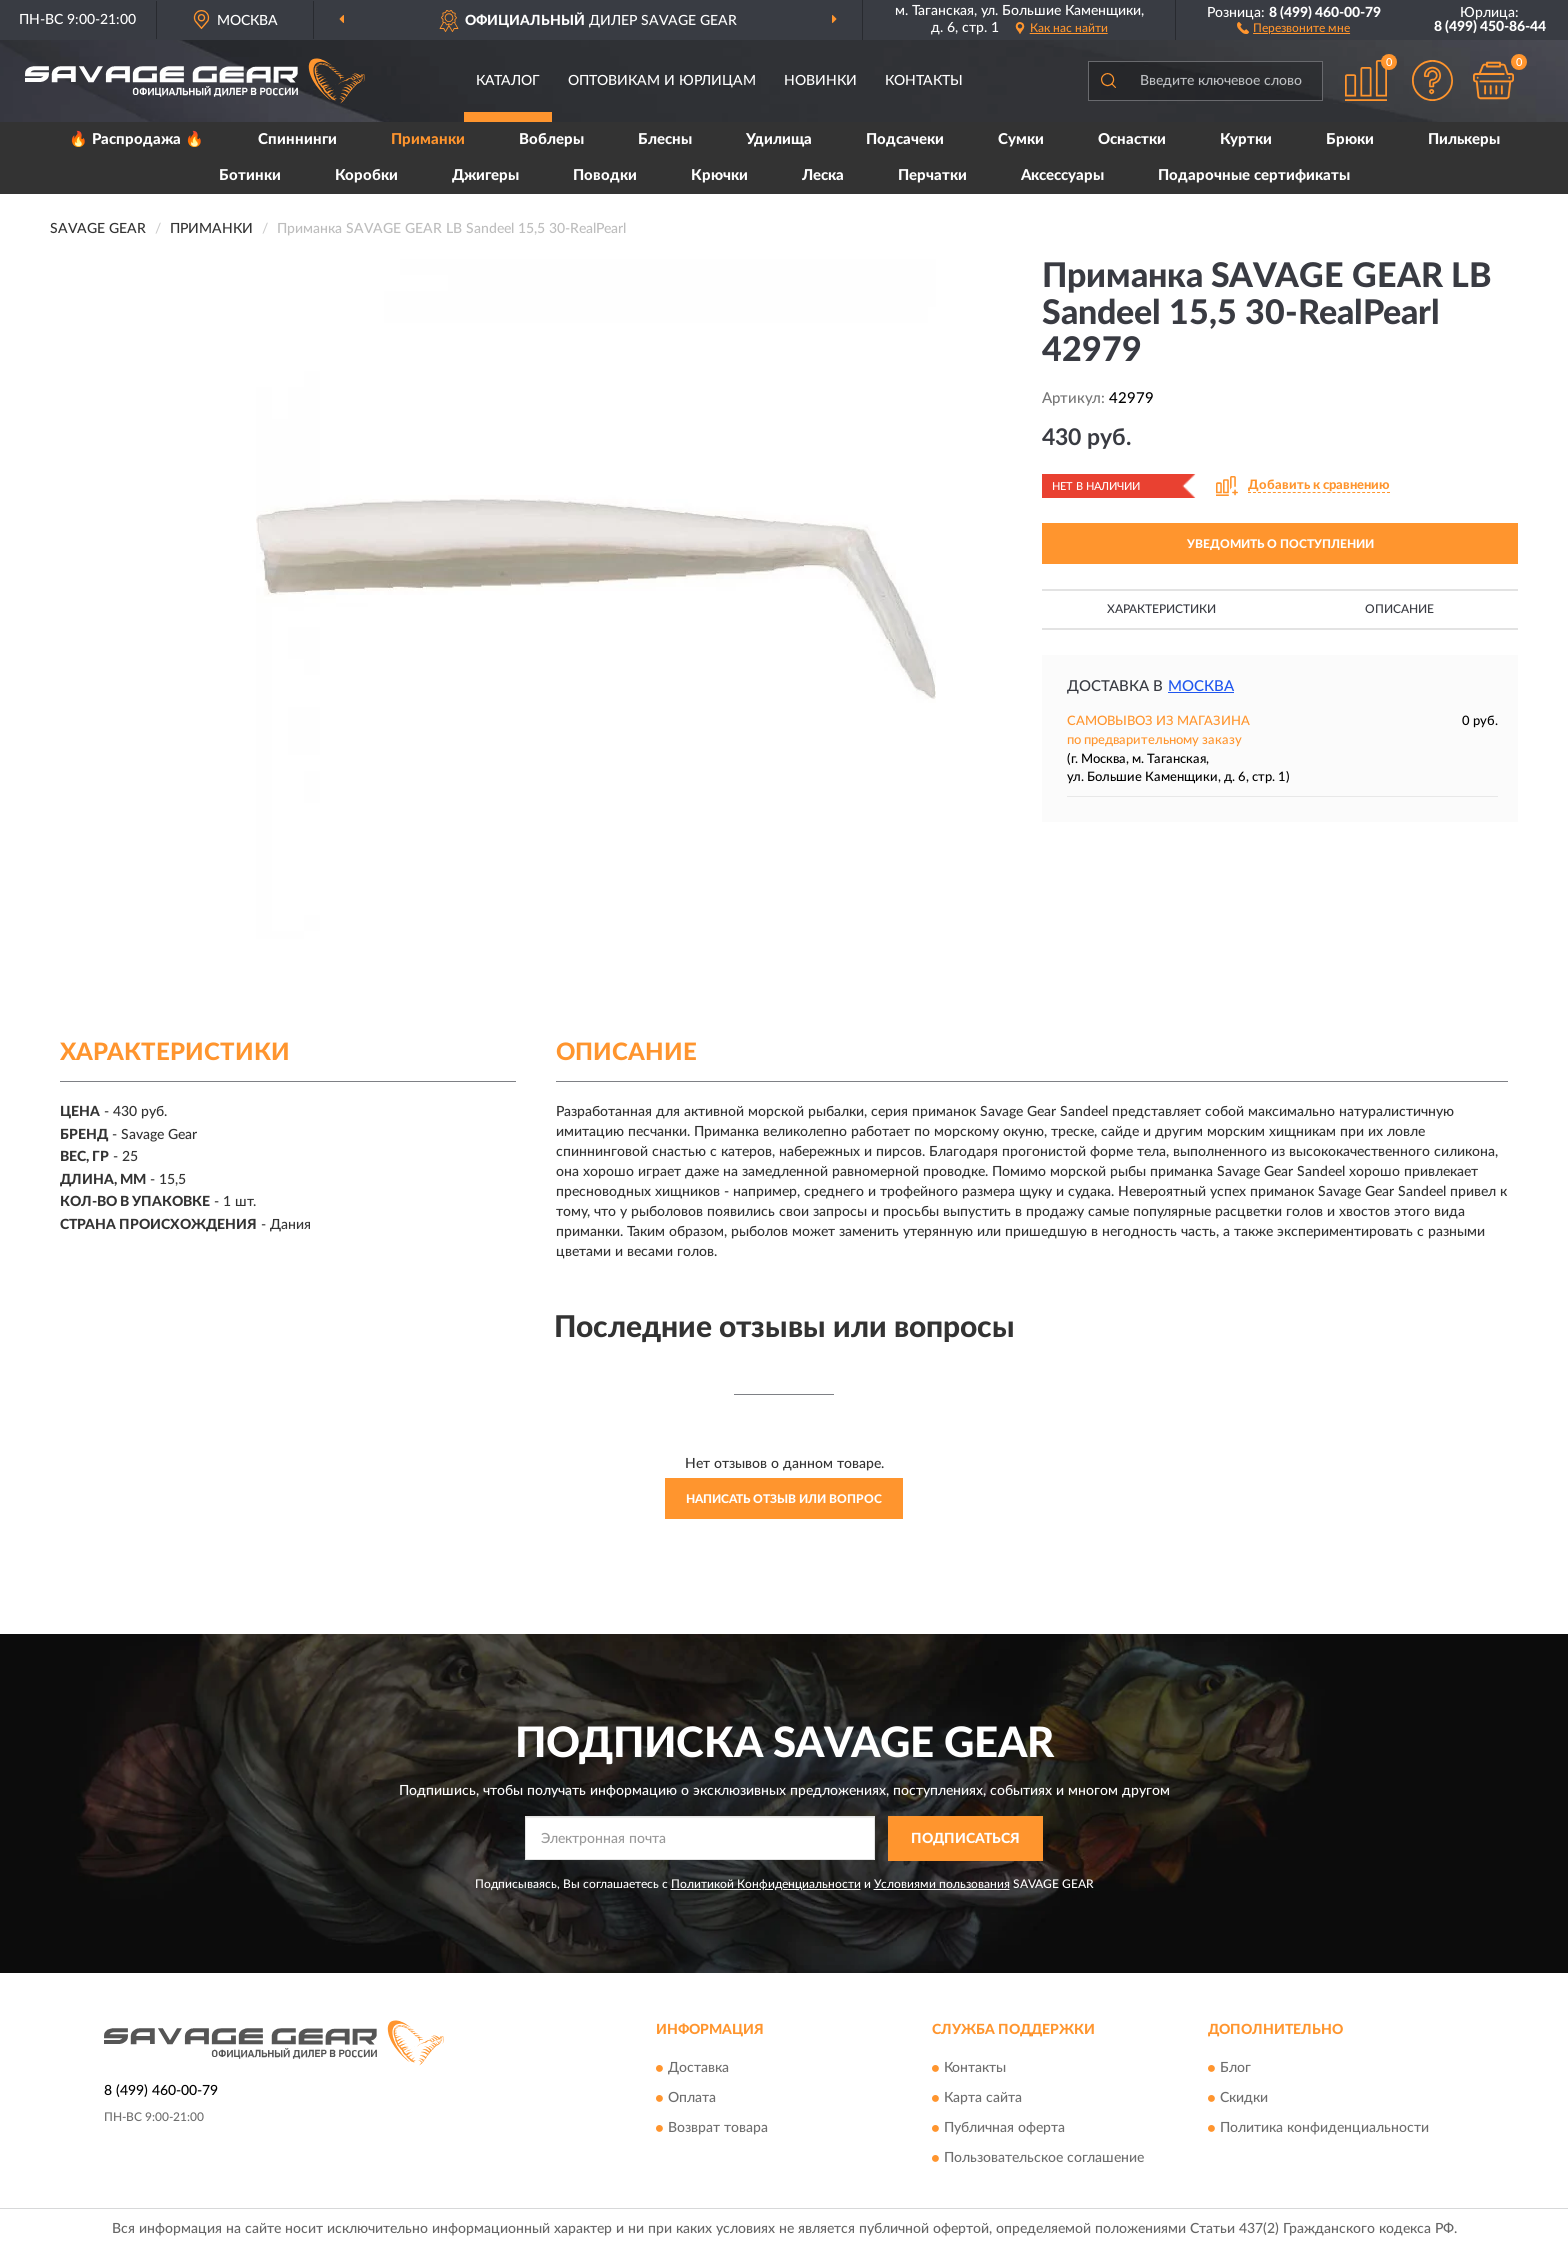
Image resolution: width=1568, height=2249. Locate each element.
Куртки (1246, 139)
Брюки (1350, 139)
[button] (1293, 27)
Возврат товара (718, 2129)
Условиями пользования (942, 1884)
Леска (823, 175)
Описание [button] (1399, 609)
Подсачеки (905, 139)
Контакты (924, 81)
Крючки (719, 175)
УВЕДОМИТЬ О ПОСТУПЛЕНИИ (1280, 544)
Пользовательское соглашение (1044, 2159)
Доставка (698, 2069)
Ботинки (250, 175)
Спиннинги (297, 139)
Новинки (820, 81)
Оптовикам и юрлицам (662, 81)
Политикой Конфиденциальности (766, 1884)
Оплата (692, 2099)
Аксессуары (1062, 175)
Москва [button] (1201, 686)
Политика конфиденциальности (1324, 2129)
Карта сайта (983, 2099)
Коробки (366, 175)
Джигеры (485, 175)
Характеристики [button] (1161, 609)
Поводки (605, 175)
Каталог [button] (508, 81)
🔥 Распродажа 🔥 (136, 139)
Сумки (1021, 139)
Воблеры (551, 139)
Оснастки (1132, 139)
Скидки (1244, 2099)
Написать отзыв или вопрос (784, 1499)
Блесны (665, 139)
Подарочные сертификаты (1254, 175)
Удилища (779, 139)
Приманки (428, 139)
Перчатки (932, 175)
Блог (1235, 2069)
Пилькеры (1464, 139)
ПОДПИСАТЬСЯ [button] (965, 1839)
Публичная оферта (1004, 2129)
